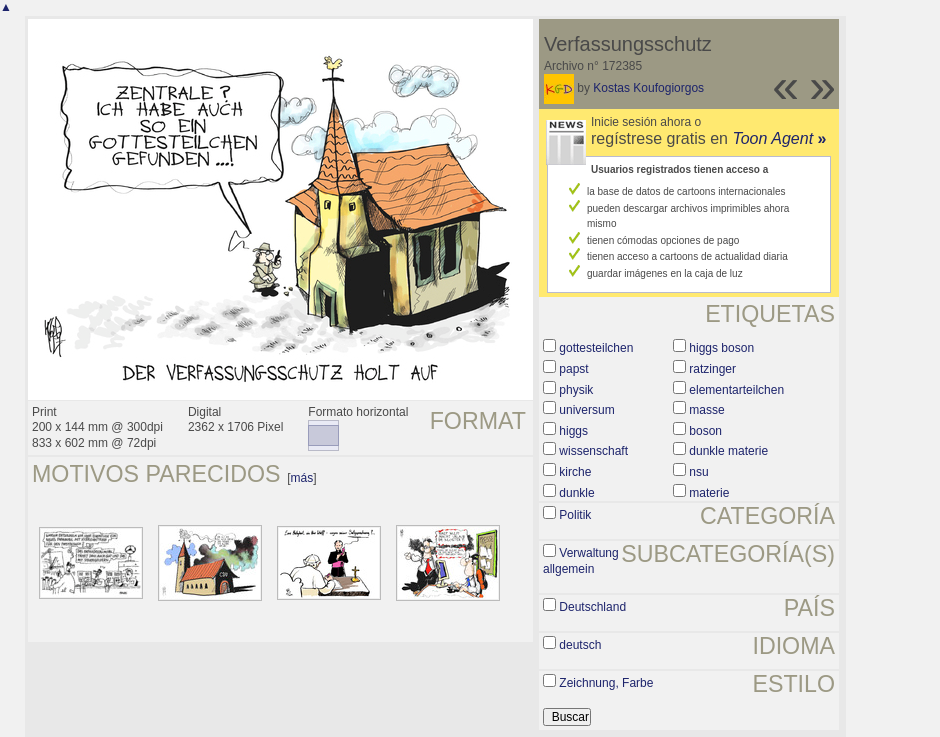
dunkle (576, 493)
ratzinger (712, 369)
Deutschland (592, 607)
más (302, 478)
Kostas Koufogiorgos (648, 88)
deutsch (580, 645)
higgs (573, 431)
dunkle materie (728, 451)
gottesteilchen (596, 348)
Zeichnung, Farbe (606, 683)
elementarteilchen (736, 390)
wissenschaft (593, 451)
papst (573, 369)
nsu (698, 472)
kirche (575, 472)
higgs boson (721, 348)
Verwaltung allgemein (581, 561)
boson (705, 431)
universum (586, 410)
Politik (575, 515)
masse (706, 410)
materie (709, 493)
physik (576, 390)
